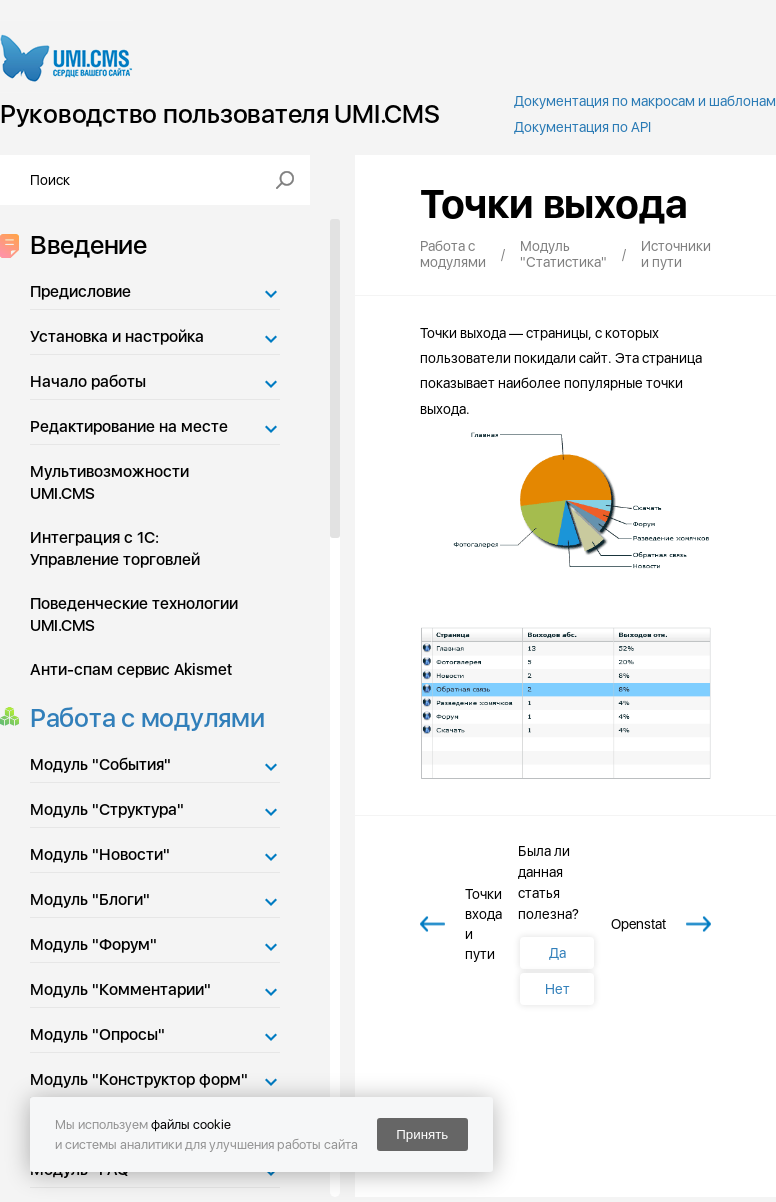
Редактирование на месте (129, 426)
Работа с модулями (141, 717)
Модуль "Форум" (93, 944)
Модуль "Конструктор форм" (139, 1079)
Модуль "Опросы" (97, 1034)
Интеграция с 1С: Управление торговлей (115, 548)
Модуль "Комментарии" (120, 989)
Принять (422, 1134)
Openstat (638, 924)
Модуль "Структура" (107, 809)
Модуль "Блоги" (90, 899)
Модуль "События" (100, 764)
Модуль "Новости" (100, 854)
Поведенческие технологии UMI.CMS (134, 614)
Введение (82, 244)
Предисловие (80, 291)
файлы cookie (191, 1124)
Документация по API (582, 127)
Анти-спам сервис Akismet (131, 669)
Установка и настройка (117, 336)
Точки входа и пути (483, 924)
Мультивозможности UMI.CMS (109, 482)
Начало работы (88, 381)
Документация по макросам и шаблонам (645, 101)
